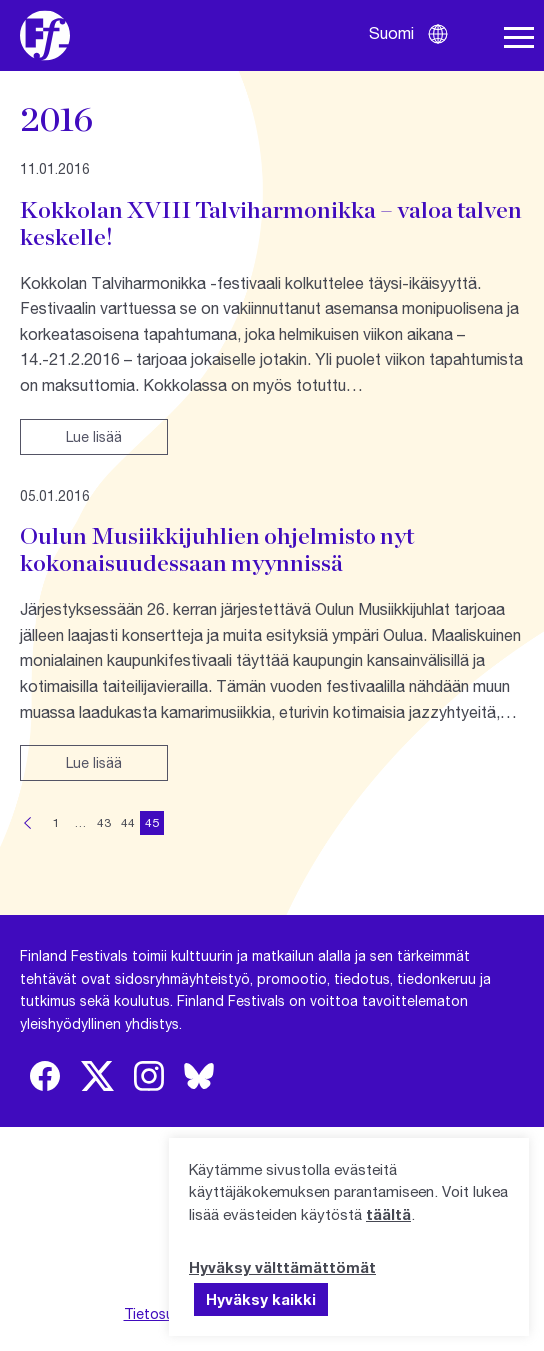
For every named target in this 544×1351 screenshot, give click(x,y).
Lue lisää (94, 436)
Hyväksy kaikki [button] (261, 1299)
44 (128, 822)
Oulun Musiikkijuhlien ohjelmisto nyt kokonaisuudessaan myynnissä (217, 549)
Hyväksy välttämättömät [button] (282, 1267)
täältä (388, 1214)
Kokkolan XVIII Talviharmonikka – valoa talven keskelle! (271, 223)
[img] (45, 1076)
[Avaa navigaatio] (519, 38)
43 (104, 822)
